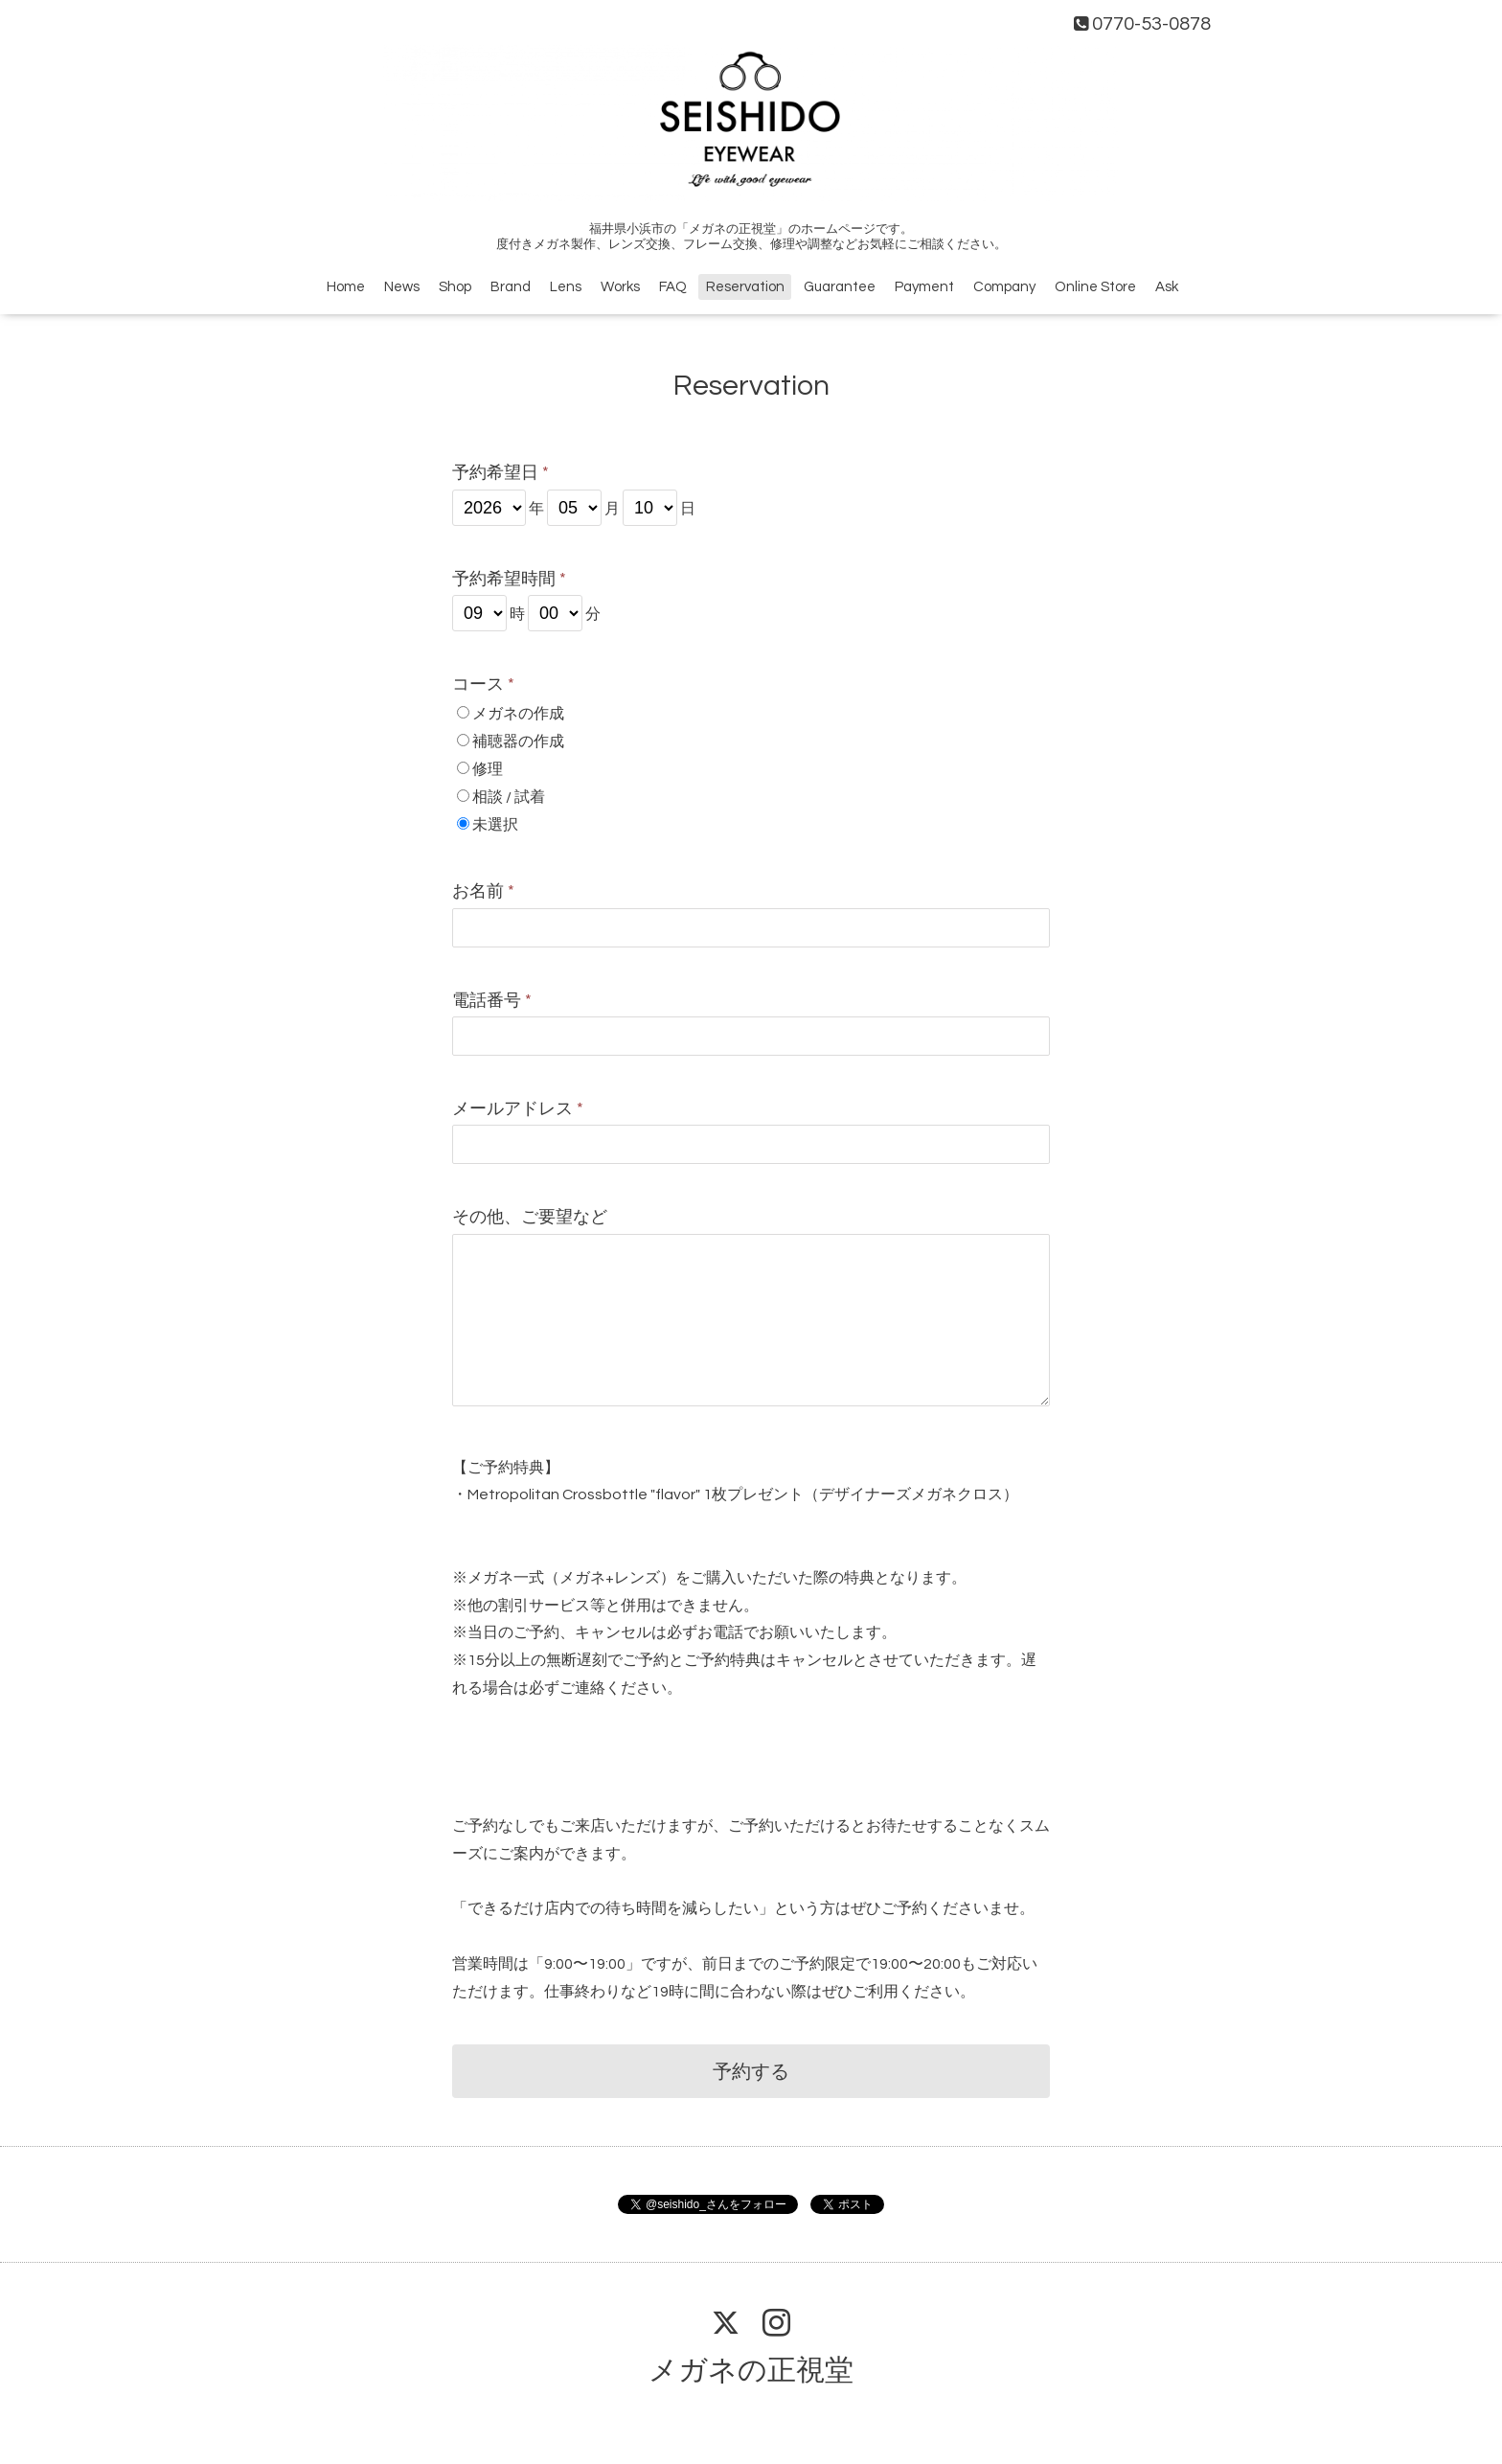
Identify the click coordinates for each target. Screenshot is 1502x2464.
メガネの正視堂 (751, 2370)
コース (483, 684)
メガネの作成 (518, 713)
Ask (1166, 287)
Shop (455, 287)
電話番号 (492, 1001)
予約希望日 (500, 473)
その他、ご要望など (529, 1217)
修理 (487, 769)
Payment (924, 287)
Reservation (745, 287)
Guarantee (840, 287)
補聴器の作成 (518, 741)
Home (346, 287)
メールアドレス (517, 1109)
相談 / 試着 (508, 797)
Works (620, 287)
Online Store (1095, 287)
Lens (565, 287)
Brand (510, 287)
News (402, 287)
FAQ (673, 287)
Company (1004, 287)
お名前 (483, 891)
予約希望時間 (509, 579)
